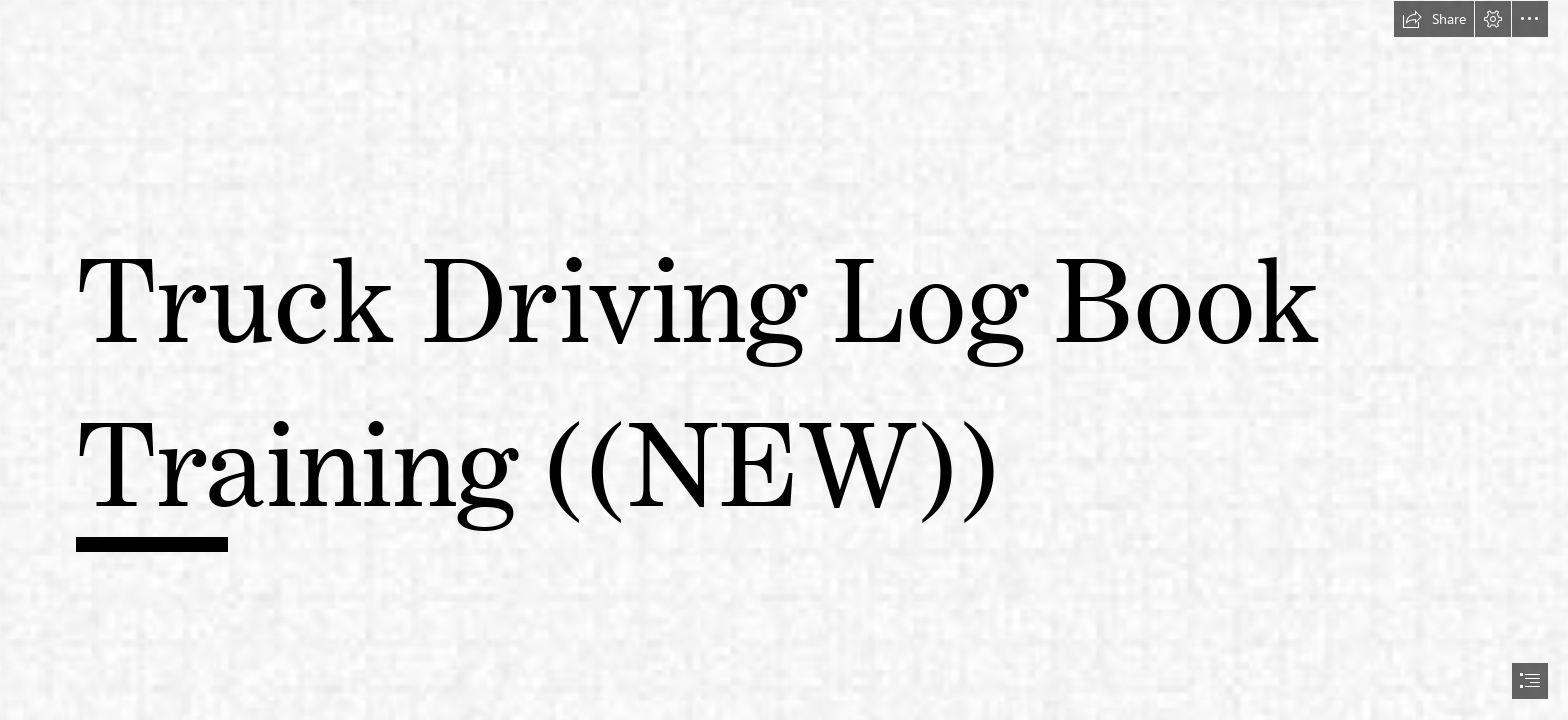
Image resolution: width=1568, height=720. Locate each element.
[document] (784, 360)
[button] (1434, 19)
